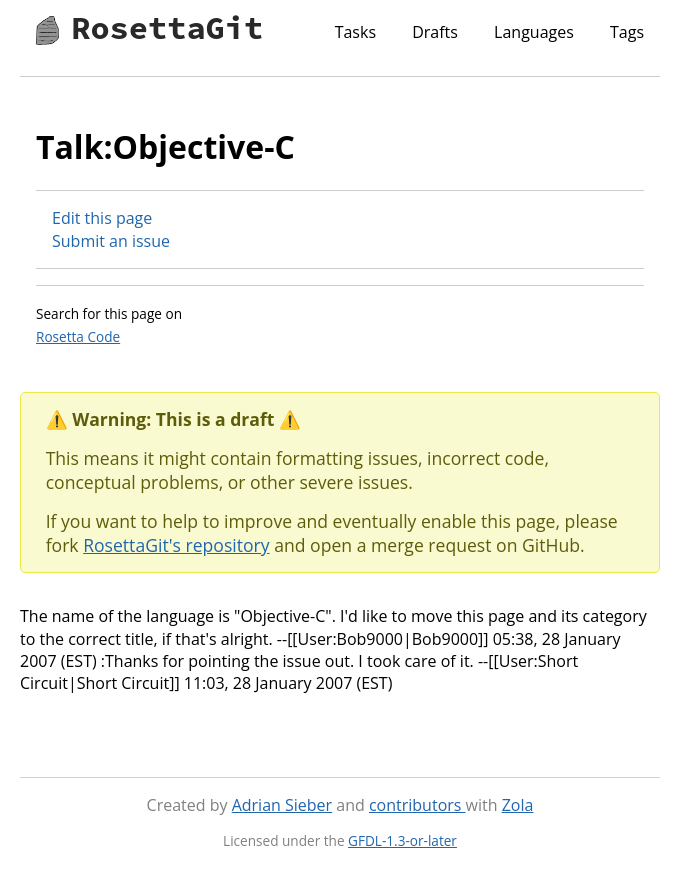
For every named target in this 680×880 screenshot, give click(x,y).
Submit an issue (111, 241)
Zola (518, 805)
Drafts (435, 32)
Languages (534, 32)
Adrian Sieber (282, 805)
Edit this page (102, 218)
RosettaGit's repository (176, 545)
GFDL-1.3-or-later (402, 840)
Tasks (355, 32)
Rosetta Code (78, 336)
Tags (627, 32)
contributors (417, 805)
